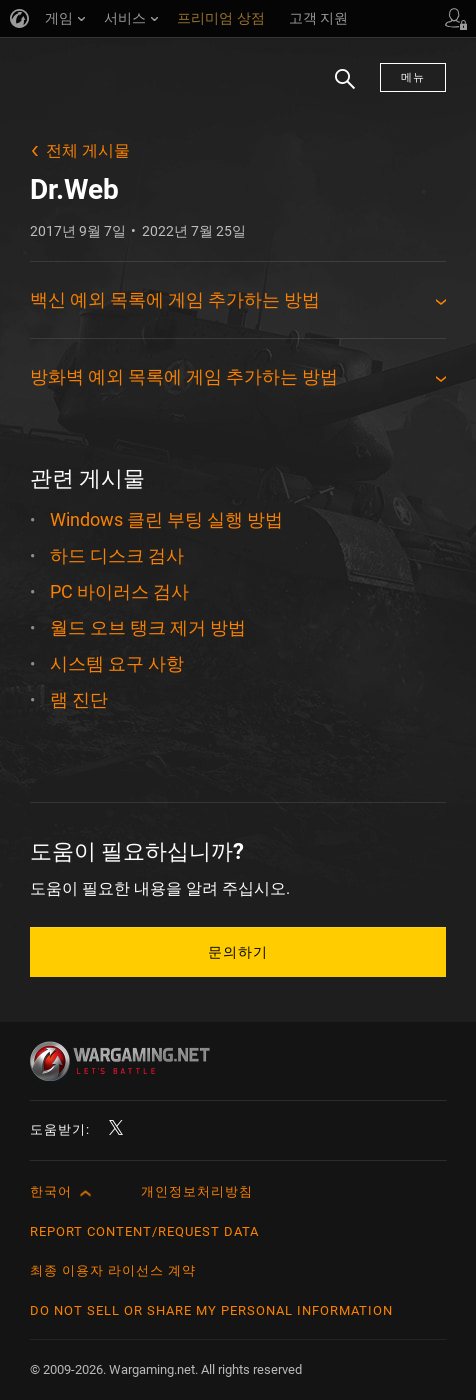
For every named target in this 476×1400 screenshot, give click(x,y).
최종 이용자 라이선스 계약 (113, 1270)
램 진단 (79, 699)
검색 (338, 89)
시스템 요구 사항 (117, 663)
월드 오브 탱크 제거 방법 (148, 627)
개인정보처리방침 (197, 1191)
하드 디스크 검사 (117, 555)
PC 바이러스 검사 (119, 591)
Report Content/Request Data (144, 1231)
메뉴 (413, 77)
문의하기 (238, 952)
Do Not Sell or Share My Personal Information (211, 1310)
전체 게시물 (88, 150)
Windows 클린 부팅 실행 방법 (166, 519)
